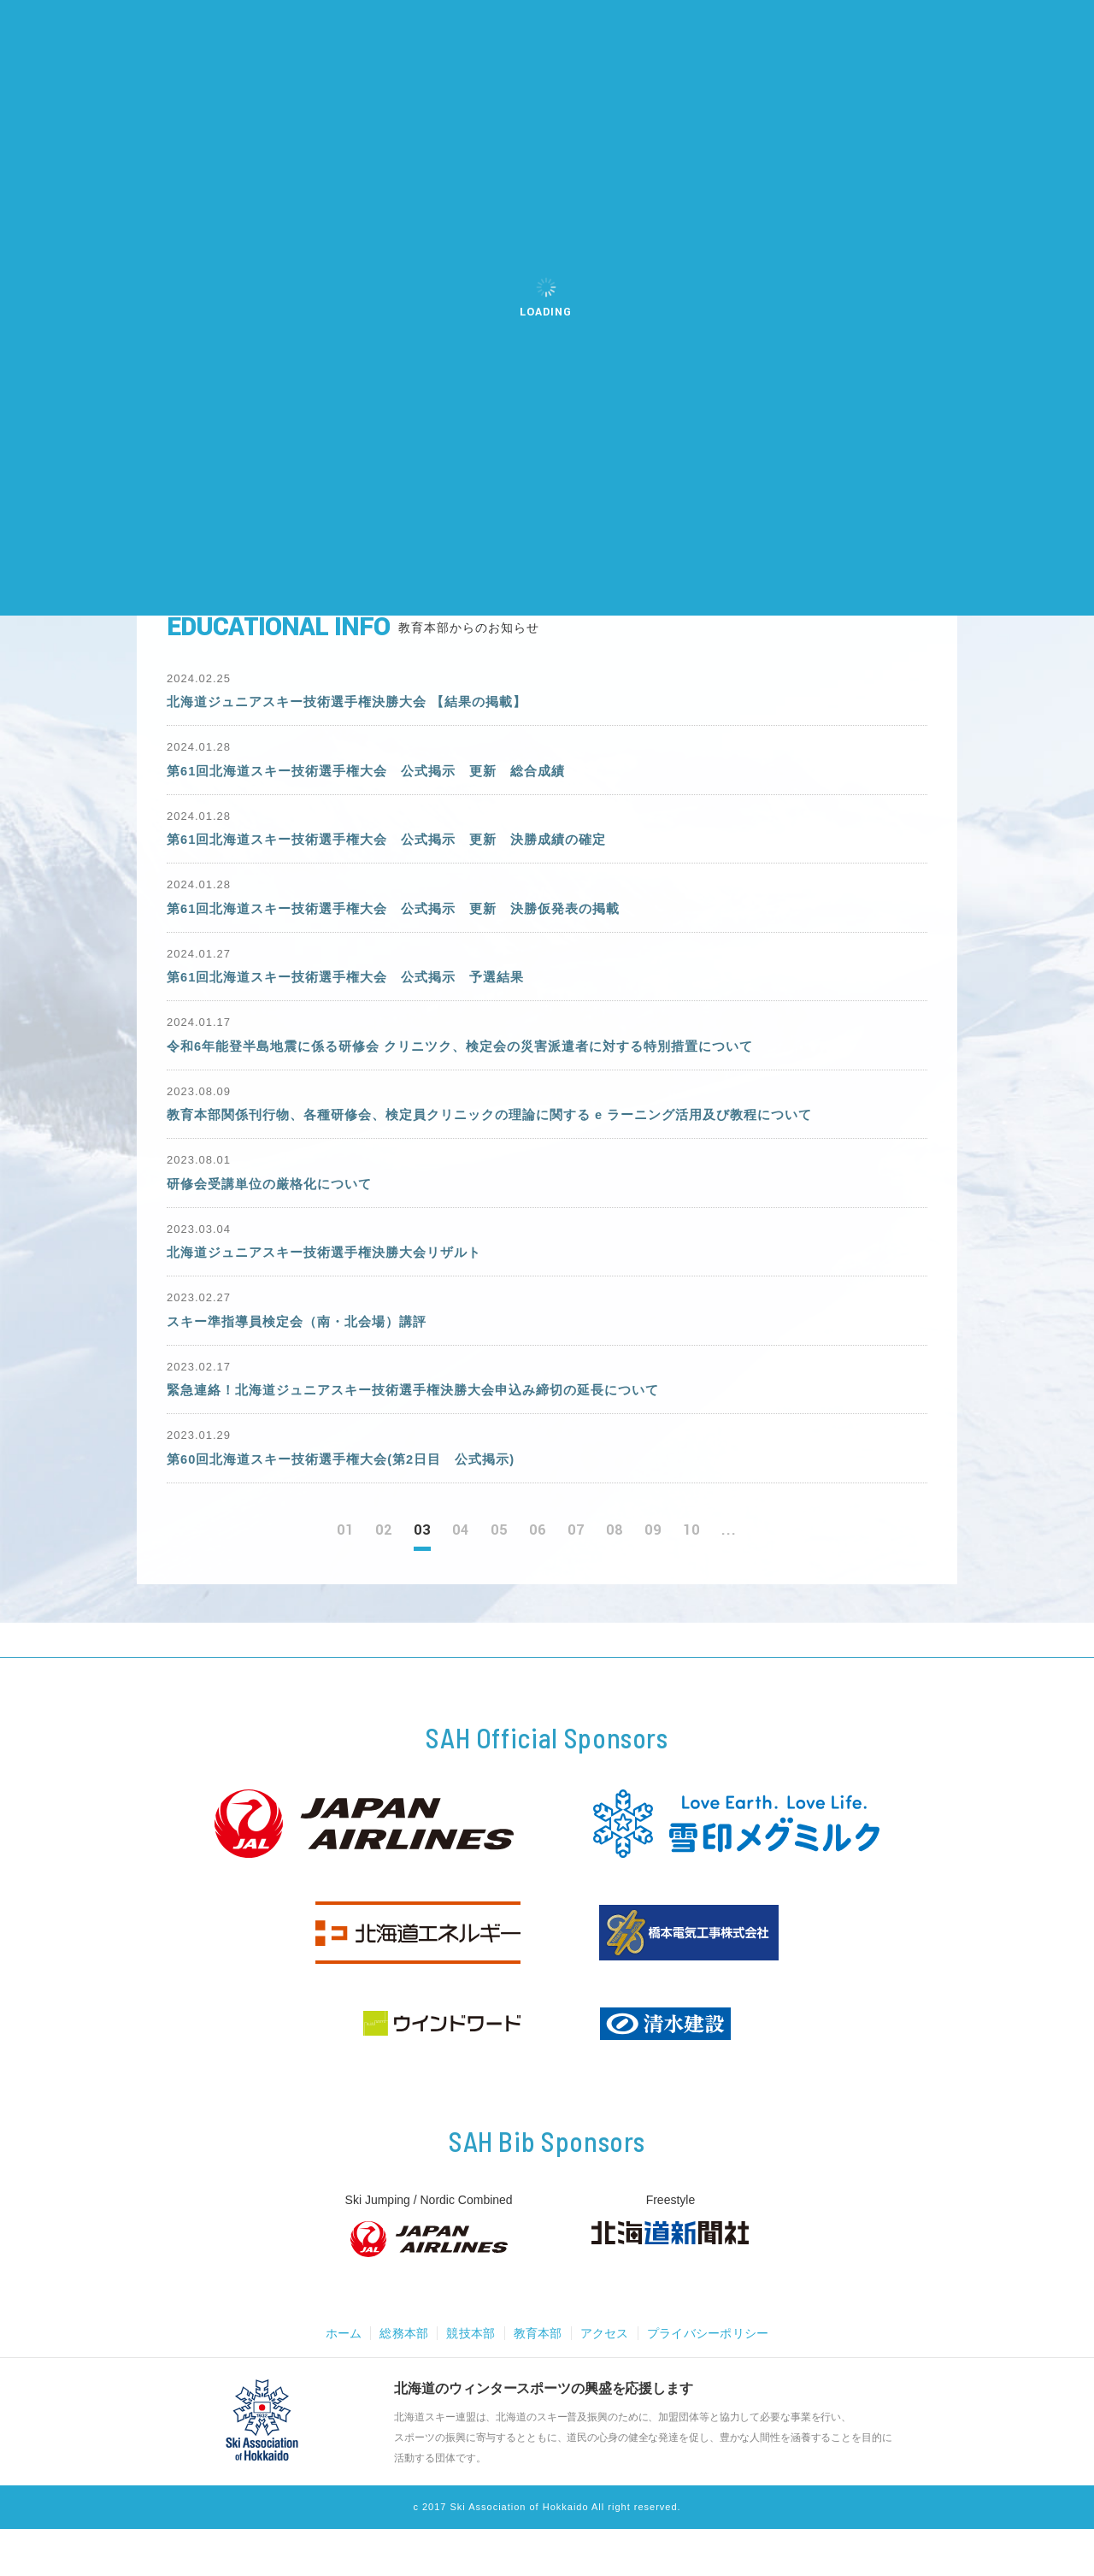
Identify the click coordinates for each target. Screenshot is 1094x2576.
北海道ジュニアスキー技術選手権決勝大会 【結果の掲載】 (358, 706)
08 (614, 1578)
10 (691, 1578)
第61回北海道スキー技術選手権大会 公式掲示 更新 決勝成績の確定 (400, 851)
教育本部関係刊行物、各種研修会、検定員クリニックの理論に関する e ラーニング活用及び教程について (510, 1141)
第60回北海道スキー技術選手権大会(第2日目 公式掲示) (352, 1504)
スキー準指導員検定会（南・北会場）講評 (305, 1359)
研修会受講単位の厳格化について (276, 1213)
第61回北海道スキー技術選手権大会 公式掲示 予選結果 (357, 995)
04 (460, 1578)
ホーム (335, 2380)
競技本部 (467, 2380)
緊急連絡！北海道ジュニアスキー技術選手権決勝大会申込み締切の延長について (428, 1431)
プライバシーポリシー (714, 2380)
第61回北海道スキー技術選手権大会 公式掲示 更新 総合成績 (379, 778)
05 (499, 1578)
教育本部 (536, 2380)
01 (345, 1578)
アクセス (606, 2380)
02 (383, 1578)
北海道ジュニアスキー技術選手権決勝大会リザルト (334, 1286)
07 (576, 1578)
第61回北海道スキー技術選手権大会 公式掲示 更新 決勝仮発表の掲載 (408, 924)
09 (653, 1578)
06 (537, 1578)
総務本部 (398, 2380)
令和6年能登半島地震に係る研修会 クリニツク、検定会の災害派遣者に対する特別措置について (478, 1068)
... (729, 1578)
